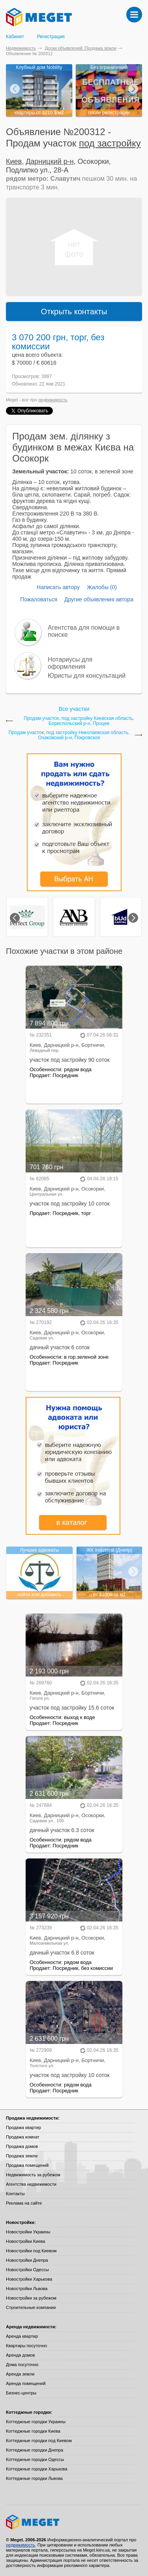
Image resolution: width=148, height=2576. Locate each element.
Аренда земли (20, 2374)
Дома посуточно (22, 2364)
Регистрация (51, 36)
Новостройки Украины (28, 2231)
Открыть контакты (74, 311)
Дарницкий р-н (49, 161)
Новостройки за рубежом (31, 2298)
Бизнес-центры (21, 2393)
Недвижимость (21, 48)
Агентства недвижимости (31, 2184)
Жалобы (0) (102, 587)
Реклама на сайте (24, 2203)
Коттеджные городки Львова (34, 2478)
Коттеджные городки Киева (33, 2431)
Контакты (15, 2193)
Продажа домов (22, 2146)
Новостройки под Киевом (31, 2250)
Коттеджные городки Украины (36, 2421)
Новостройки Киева (25, 2241)
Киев (14, 161)
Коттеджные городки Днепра (34, 2450)
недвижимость (52, 399)
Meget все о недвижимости (74, 2522)
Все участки (74, 709)
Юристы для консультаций (87, 675)
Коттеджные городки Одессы (35, 2459)
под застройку (110, 143)
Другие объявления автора (98, 599)
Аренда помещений (25, 2383)
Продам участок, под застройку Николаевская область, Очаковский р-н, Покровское (68, 735)
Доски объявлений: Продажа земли (80, 48)
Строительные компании (31, 2307)
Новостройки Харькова (29, 2279)
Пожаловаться (38, 599)
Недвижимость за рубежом (33, 2174)
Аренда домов (20, 2355)
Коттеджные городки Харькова (36, 2469)
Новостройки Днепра (27, 2260)
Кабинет (15, 36)
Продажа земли (21, 2155)
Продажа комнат (22, 2137)
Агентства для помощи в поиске (84, 631)
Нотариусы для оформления (70, 663)
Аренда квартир (22, 2336)
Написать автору (58, 587)
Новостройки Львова (26, 2288)
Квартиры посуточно (26, 2345)
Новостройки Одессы (27, 2269)
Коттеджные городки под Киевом (39, 2440)
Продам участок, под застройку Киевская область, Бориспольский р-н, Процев (79, 721)
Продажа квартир (23, 2127)
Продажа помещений (27, 2165)
